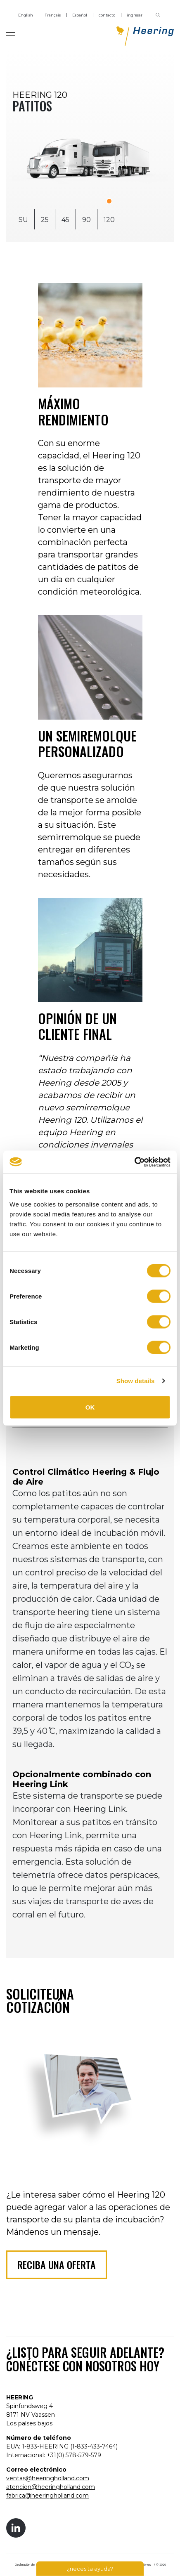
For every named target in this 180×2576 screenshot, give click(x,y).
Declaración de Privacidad (32, 2565)
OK (90, 1406)
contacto (107, 15)
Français (53, 15)
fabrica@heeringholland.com (47, 2495)
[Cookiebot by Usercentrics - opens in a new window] (134, 1162)
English (25, 15)
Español (79, 15)
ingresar (134, 15)
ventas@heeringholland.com (47, 2478)
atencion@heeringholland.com (50, 2487)
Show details (135, 1380)
